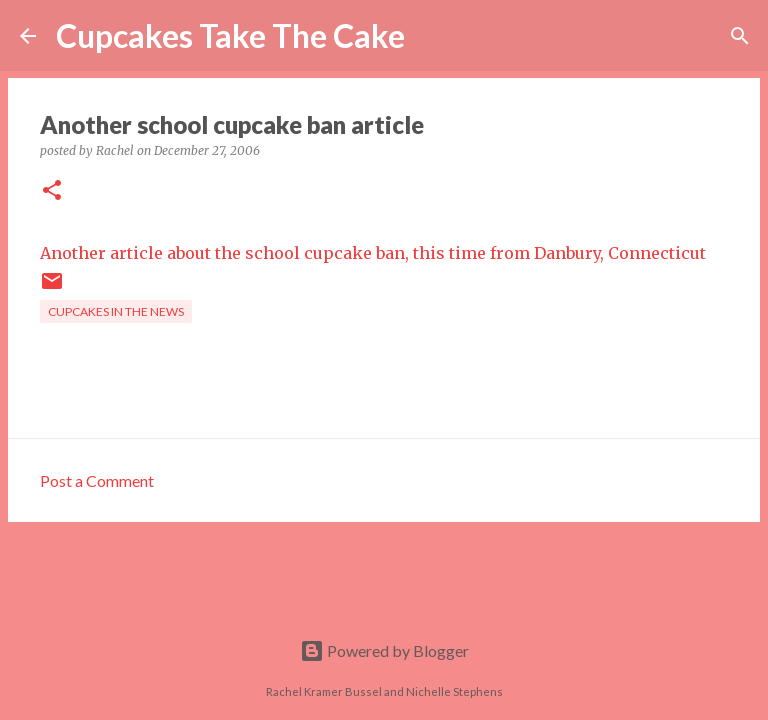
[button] (52, 191)
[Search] (433, 36)
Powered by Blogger (384, 650)
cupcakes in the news (116, 311)
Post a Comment (97, 480)
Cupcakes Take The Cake (230, 35)
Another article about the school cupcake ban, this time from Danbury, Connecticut (373, 253)
